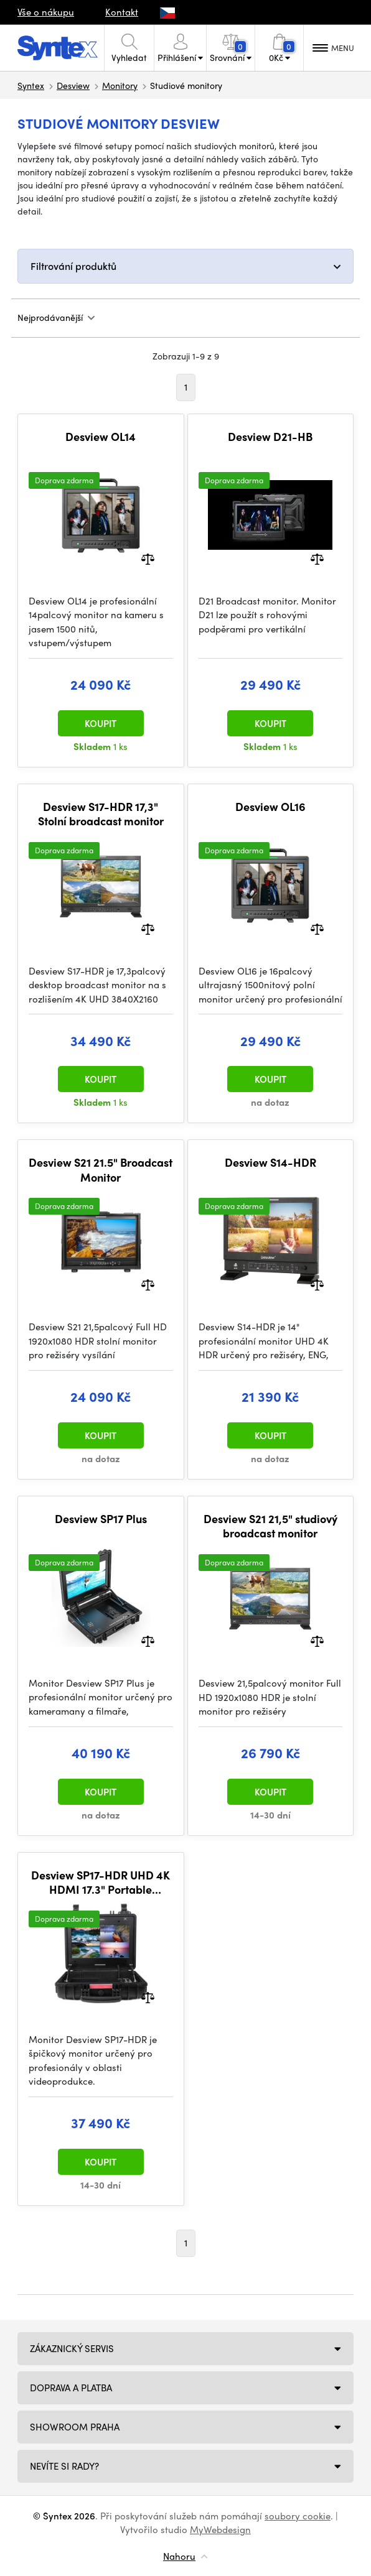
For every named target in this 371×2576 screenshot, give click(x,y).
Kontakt (121, 12)
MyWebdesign (220, 2529)
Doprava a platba (71, 2387)
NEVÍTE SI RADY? (64, 2466)
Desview (73, 85)
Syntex (30, 85)
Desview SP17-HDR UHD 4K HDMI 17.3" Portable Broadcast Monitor (100, 1882)
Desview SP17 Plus (101, 1518)
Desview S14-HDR (270, 1162)
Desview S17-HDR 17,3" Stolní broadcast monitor (101, 813)
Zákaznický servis (72, 2348)
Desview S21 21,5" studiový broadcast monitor (270, 1526)
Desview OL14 (100, 436)
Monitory (120, 85)
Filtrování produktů (73, 266)
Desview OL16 (270, 806)
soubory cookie (298, 2516)
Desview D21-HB (270, 436)
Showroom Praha (75, 2427)
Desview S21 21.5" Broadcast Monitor (100, 1169)
